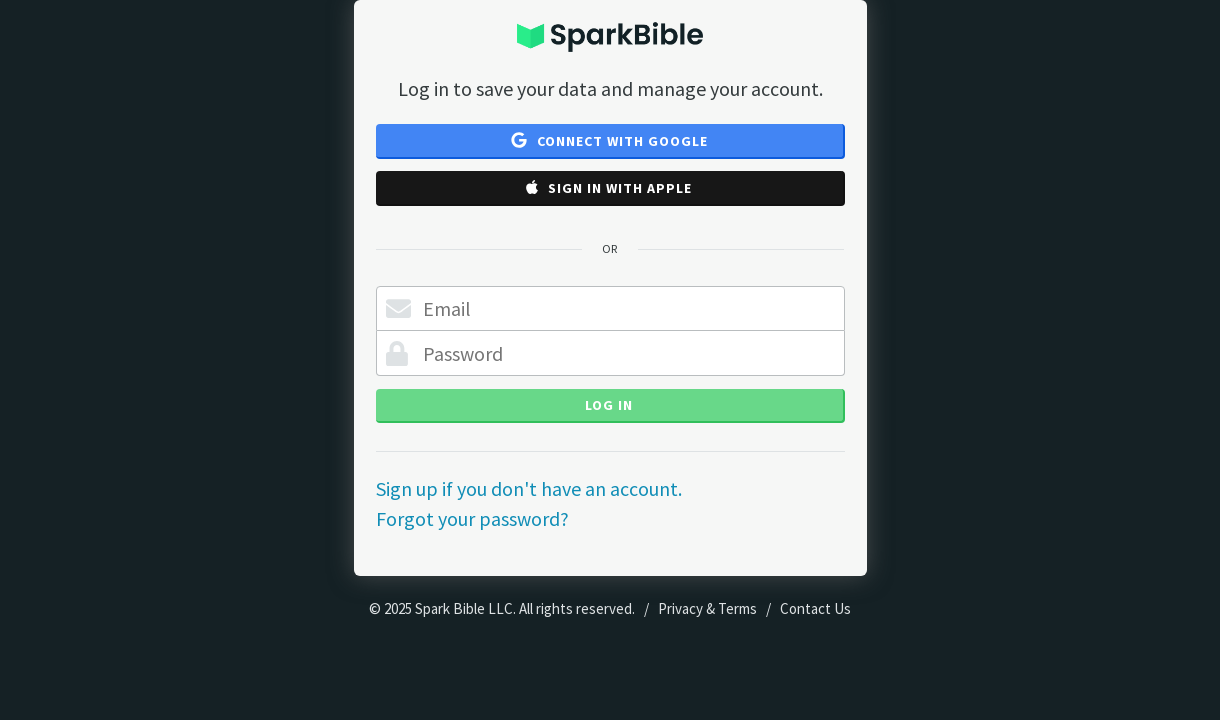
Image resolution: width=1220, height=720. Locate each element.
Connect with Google (609, 141)
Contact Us (815, 608)
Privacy (680, 608)
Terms (737, 608)
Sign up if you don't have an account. (529, 488)
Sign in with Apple (609, 188)
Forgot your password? (472, 518)
